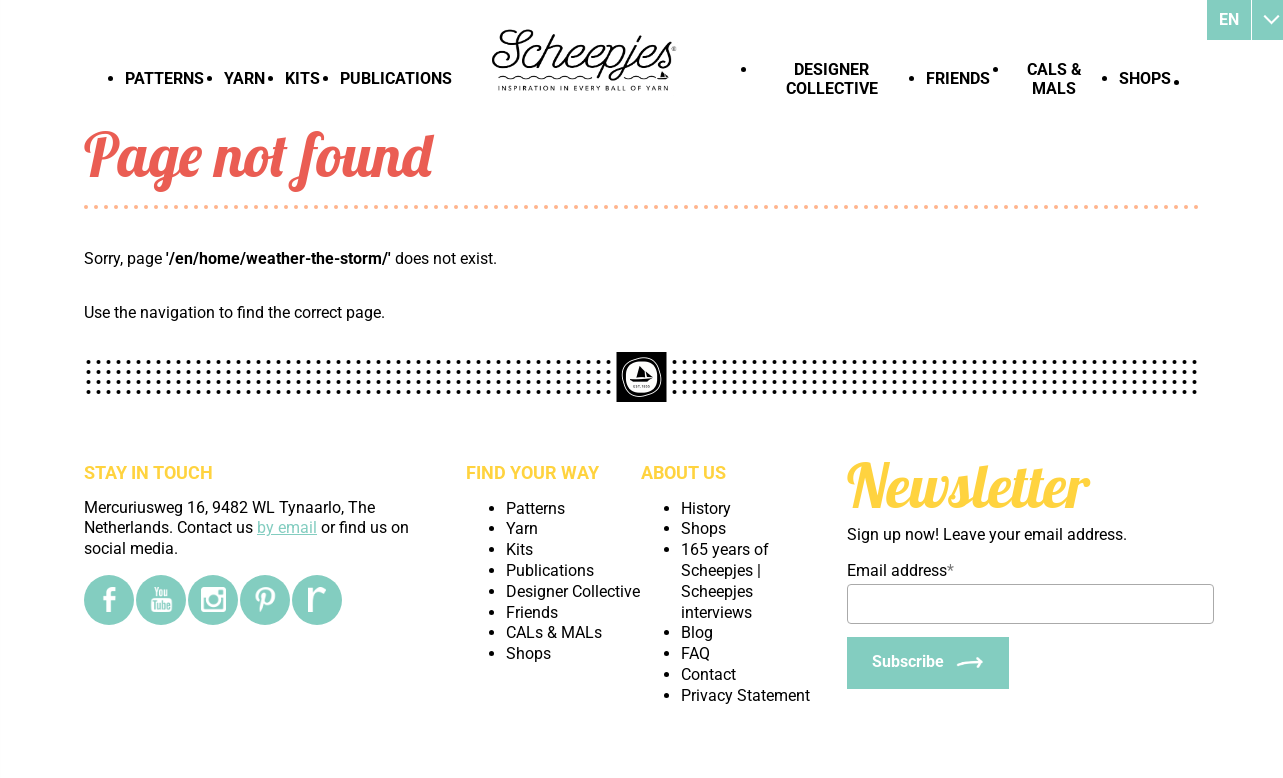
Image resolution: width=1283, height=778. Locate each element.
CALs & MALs (1054, 79)
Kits (302, 78)
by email (287, 527)
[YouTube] (161, 600)
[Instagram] (213, 600)
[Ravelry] (317, 600)
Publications (396, 78)
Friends (958, 78)
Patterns (164, 78)
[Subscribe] (928, 663)
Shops (1145, 78)
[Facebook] (109, 600)
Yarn (244, 78)
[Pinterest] (265, 600)
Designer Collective (832, 79)
